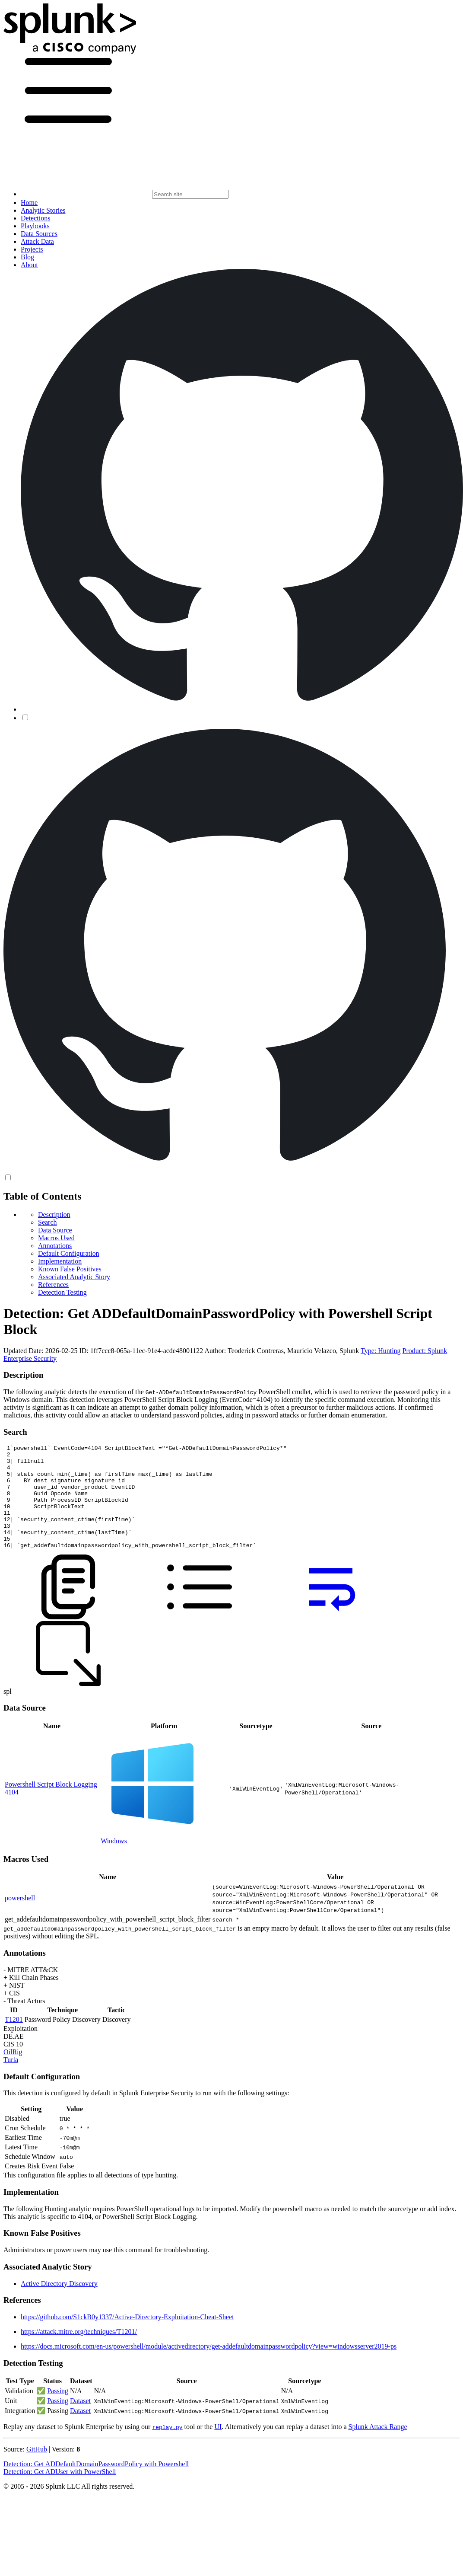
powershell (20, 1918)
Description (54, 1214)
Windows (114, 1861)
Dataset (80, 2421)
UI (218, 2447)
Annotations (55, 1245)
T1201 (14, 2040)
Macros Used (56, 1238)
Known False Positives (69, 1269)
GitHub (36, 2470)
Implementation (60, 1261)
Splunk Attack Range (377, 2447)
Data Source (55, 1230)
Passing (57, 2411)
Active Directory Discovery (59, 2304)
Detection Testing (62, 1292)
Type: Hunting (381, 1350)
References (53, 1284)
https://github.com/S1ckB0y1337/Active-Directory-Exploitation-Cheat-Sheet (127, 2337)
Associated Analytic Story (74, 1276)
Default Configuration (68, 1253)
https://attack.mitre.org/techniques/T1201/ (79, 2352)
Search (47, 1222)
